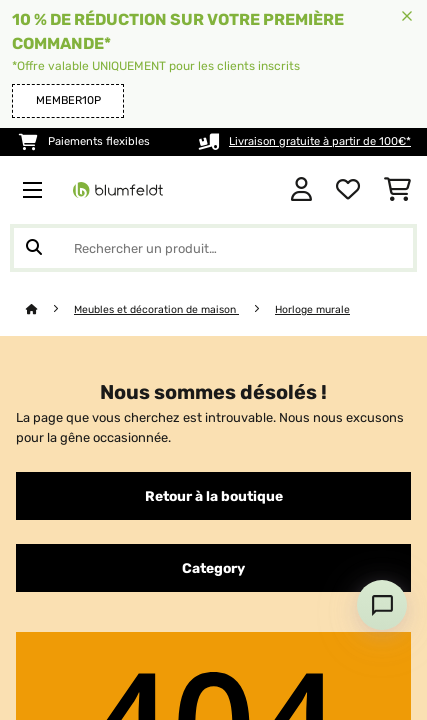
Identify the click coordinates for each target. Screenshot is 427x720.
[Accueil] (50, 309)
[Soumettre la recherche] (34, 248)
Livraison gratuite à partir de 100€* (320, 141)
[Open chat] (382, 605)
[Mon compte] (301, 190)
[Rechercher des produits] (213, 248)
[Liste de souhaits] (348, 190)
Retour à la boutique (214, 496)
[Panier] (397, 190)
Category (213, 568)
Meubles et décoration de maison (156, 309)
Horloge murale (312, 309)
